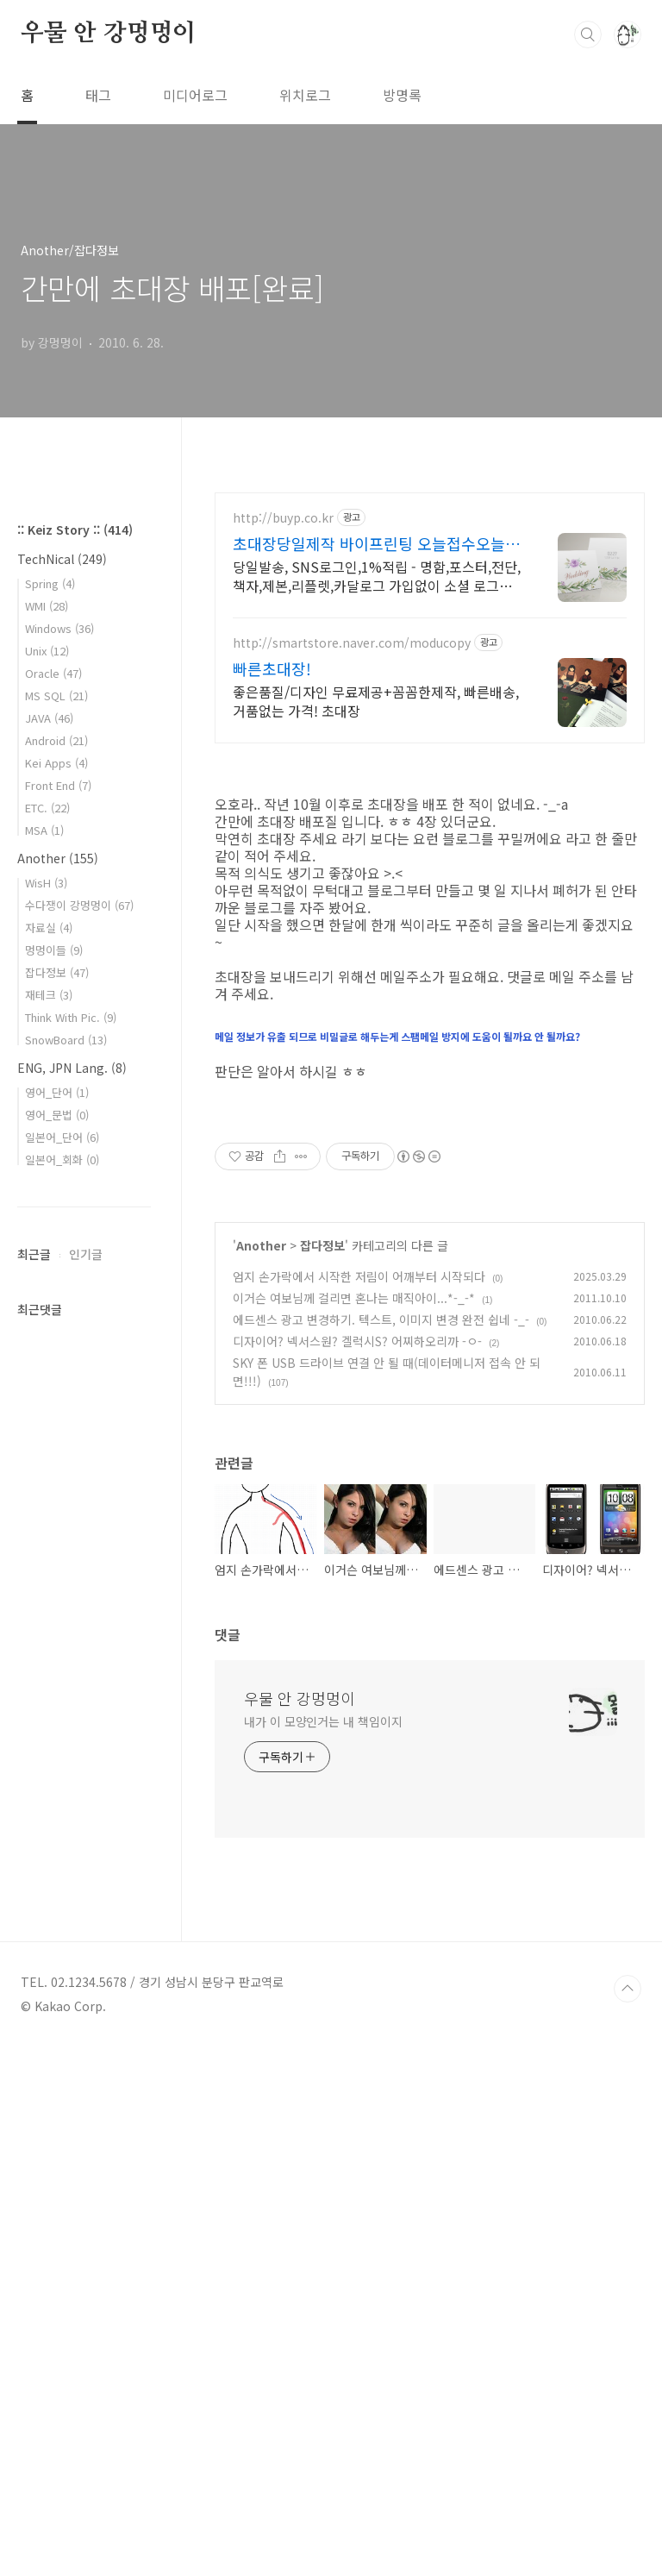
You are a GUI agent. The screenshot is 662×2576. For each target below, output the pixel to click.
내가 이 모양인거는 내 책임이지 (323, 2250)
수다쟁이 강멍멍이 (79, 1422)
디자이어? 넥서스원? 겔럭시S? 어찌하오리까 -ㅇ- (357, 1870)
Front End (58, 1302)
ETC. (47, 1325)
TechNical (62, 1076)
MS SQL (56, 1213)
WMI (46, 1123)
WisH (46, 1400)
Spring (50, 1101)
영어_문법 (57, 1632)
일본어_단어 (62, 1654)
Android (56, 1258)
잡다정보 (322, 1774)
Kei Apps (56, 1280)
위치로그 (305, 95)
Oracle (53, 1190)
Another (261, 1774)
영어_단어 (57, 1609)
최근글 (34, 1771)
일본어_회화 (62, 1677)
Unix (47, 1168)
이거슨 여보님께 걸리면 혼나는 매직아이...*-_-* (354, 1827)
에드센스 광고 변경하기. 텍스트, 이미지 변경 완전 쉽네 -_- (381, 1849)
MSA (44, 1347)
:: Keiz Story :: (75, 1047)
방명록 (402, 95)
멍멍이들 (54, 1467)
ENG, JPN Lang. (72, 1585)
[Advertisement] (430, 643)
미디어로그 (195, 95)
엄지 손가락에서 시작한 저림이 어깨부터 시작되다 (359, 1805)
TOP (627, 2518)
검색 (588, 34)
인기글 (86, 1771)
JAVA (49, 1235)
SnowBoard (66, 1557)
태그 (98, 95)
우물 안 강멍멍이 (108, 34)
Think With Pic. (70, 1534)
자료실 (48, 1445)
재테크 (48, 1512)
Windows (59, 1146)
